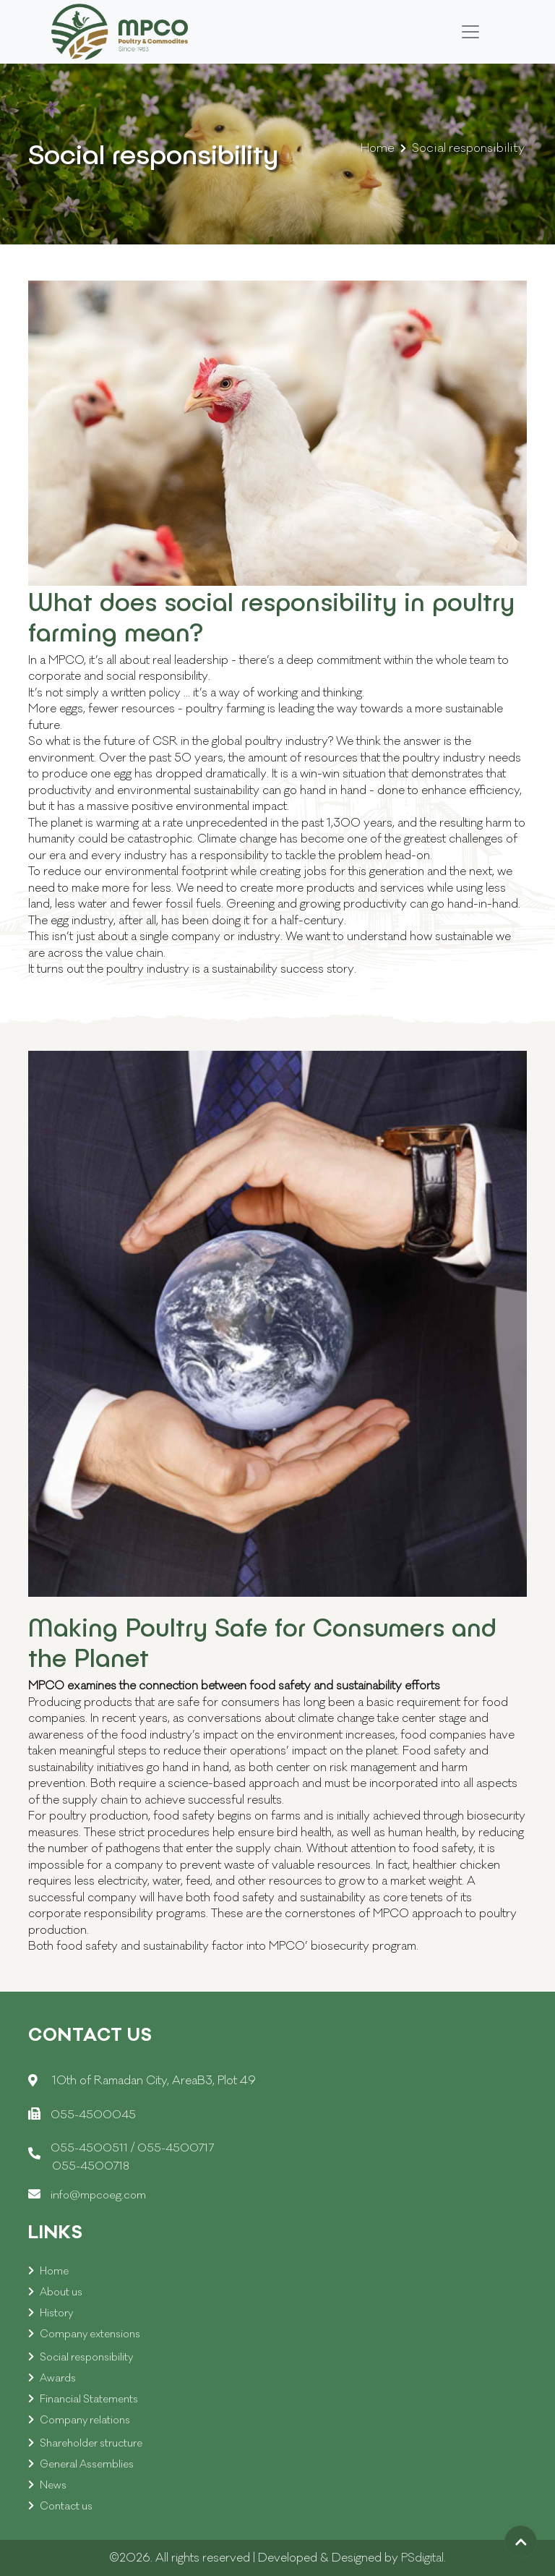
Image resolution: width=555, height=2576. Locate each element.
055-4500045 (93, 2115)
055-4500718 (90, 2166)
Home (378, 148)
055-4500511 (91, 2148)
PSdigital (422, 2558)
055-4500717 (175, 2148)
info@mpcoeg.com (98, 2195)
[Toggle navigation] (470, 32)
